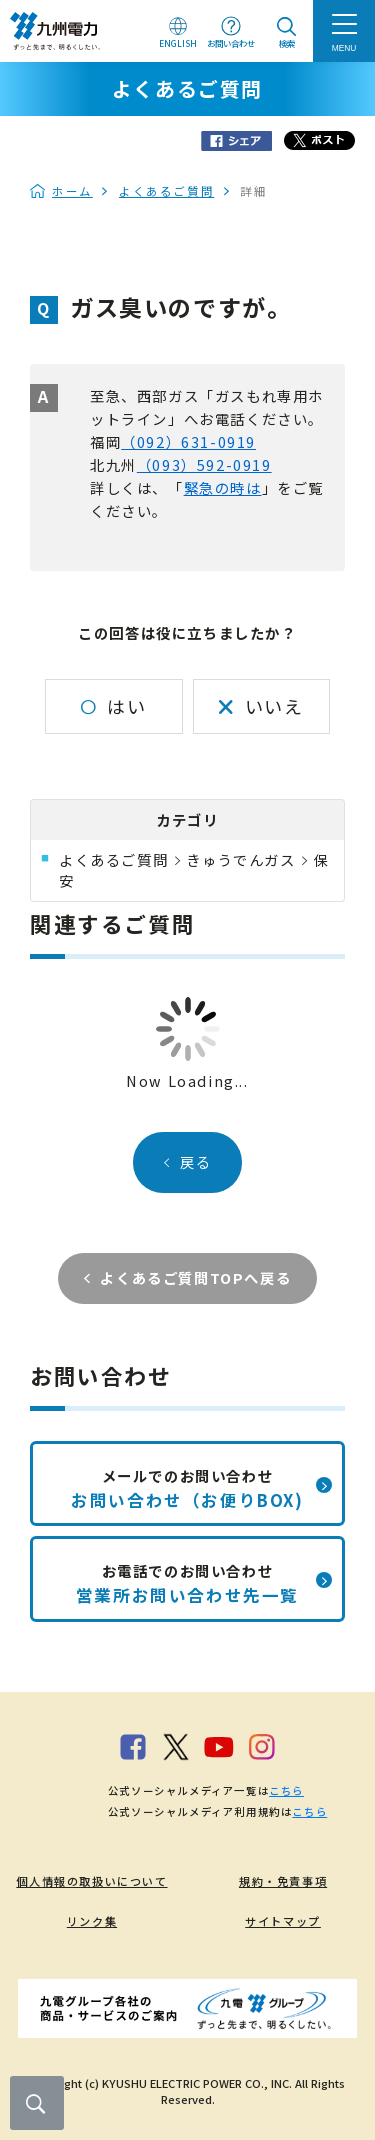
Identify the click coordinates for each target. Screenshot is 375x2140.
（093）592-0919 (204, 464)
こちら (286, 1790)
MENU (344, 48)
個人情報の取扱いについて (91, 1881)
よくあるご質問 (166, 191)
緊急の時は (223, 487)
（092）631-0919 (188, 441)
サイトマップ (283, 1921)
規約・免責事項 (283, 1881)
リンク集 (92, 1921)
